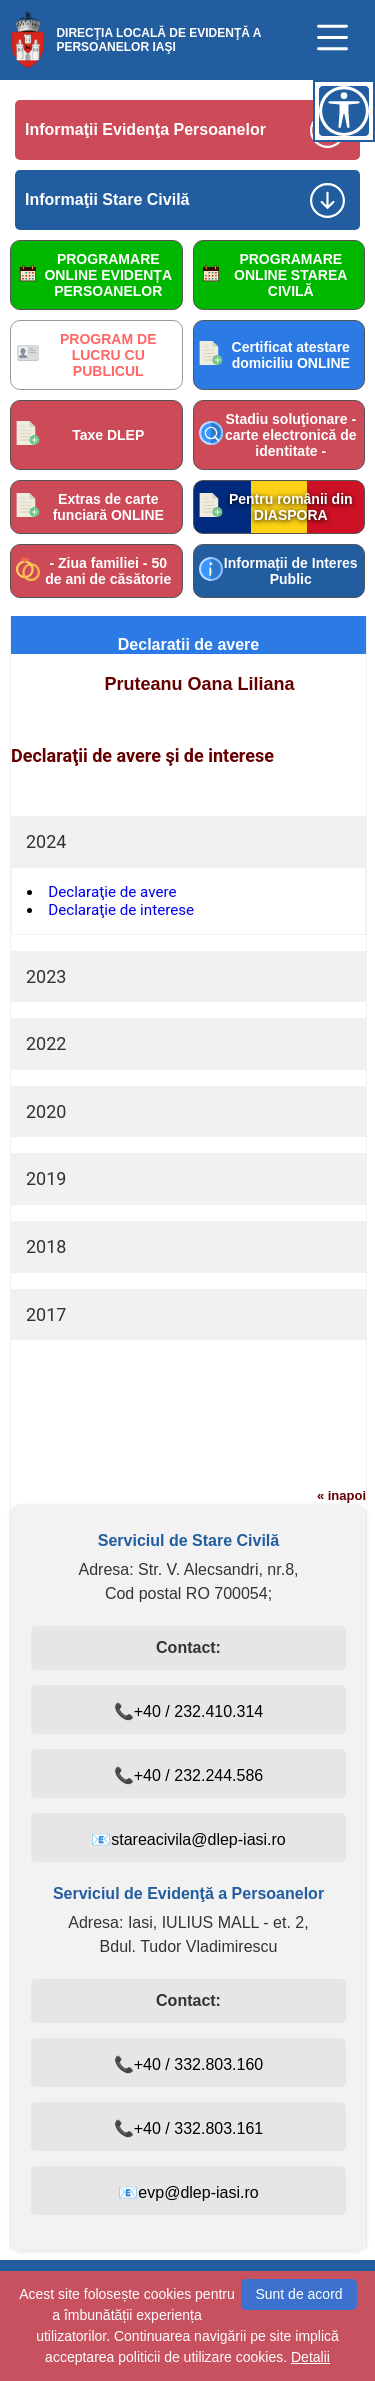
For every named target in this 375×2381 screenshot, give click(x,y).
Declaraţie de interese (121, 910)
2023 (46, 976)
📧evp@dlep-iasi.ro (188, 2192)
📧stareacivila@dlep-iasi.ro (188, 1839)
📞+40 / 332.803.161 (188, 2128)
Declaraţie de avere (112, 892)
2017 (46, 1314)
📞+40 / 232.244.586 (188, 1775)
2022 (46, 1043)
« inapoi (341, 1495)
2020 (46, 1111)
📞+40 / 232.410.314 (188, 1711)
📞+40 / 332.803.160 (188, 2064)
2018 (46, 1246)
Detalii (310, 2357)
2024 (46, 841)
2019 (46, 1178)
